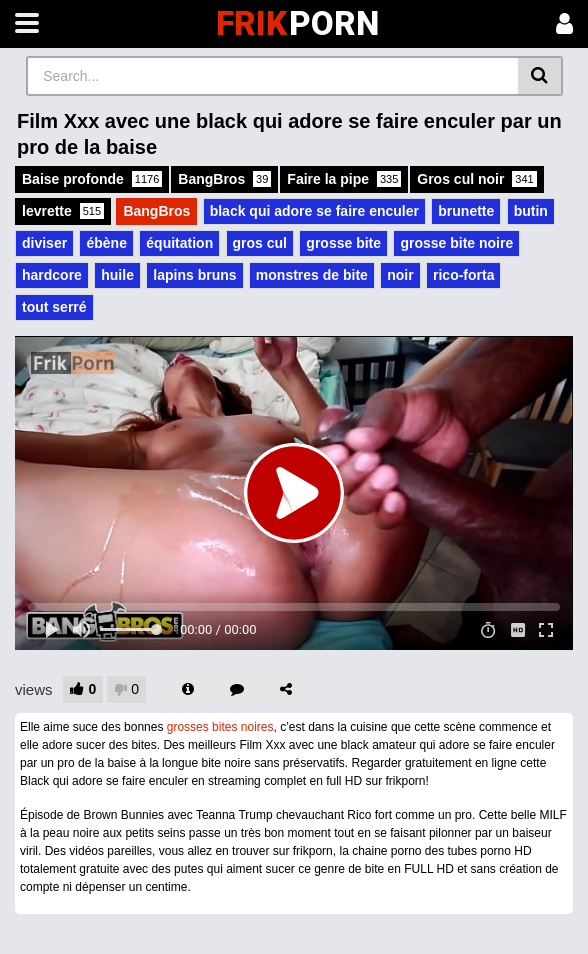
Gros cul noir (476, 179)
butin (531, 211)
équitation (179, 243)
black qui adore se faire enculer (314, 211)
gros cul (260, 243)
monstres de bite (312, 275)
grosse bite (343, 243)
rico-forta (463, 275)
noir (400, 275)
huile (117, 275)
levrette (63, 211)
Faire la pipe (344, 179)
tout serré (54, 307)
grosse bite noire (456, 243)
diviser (44, 243)
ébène (106, 243)
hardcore (52, 275)
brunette (466, 211)
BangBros (224, 179)
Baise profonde (92, 179)
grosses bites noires (220, 727)
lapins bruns (194, 275)
